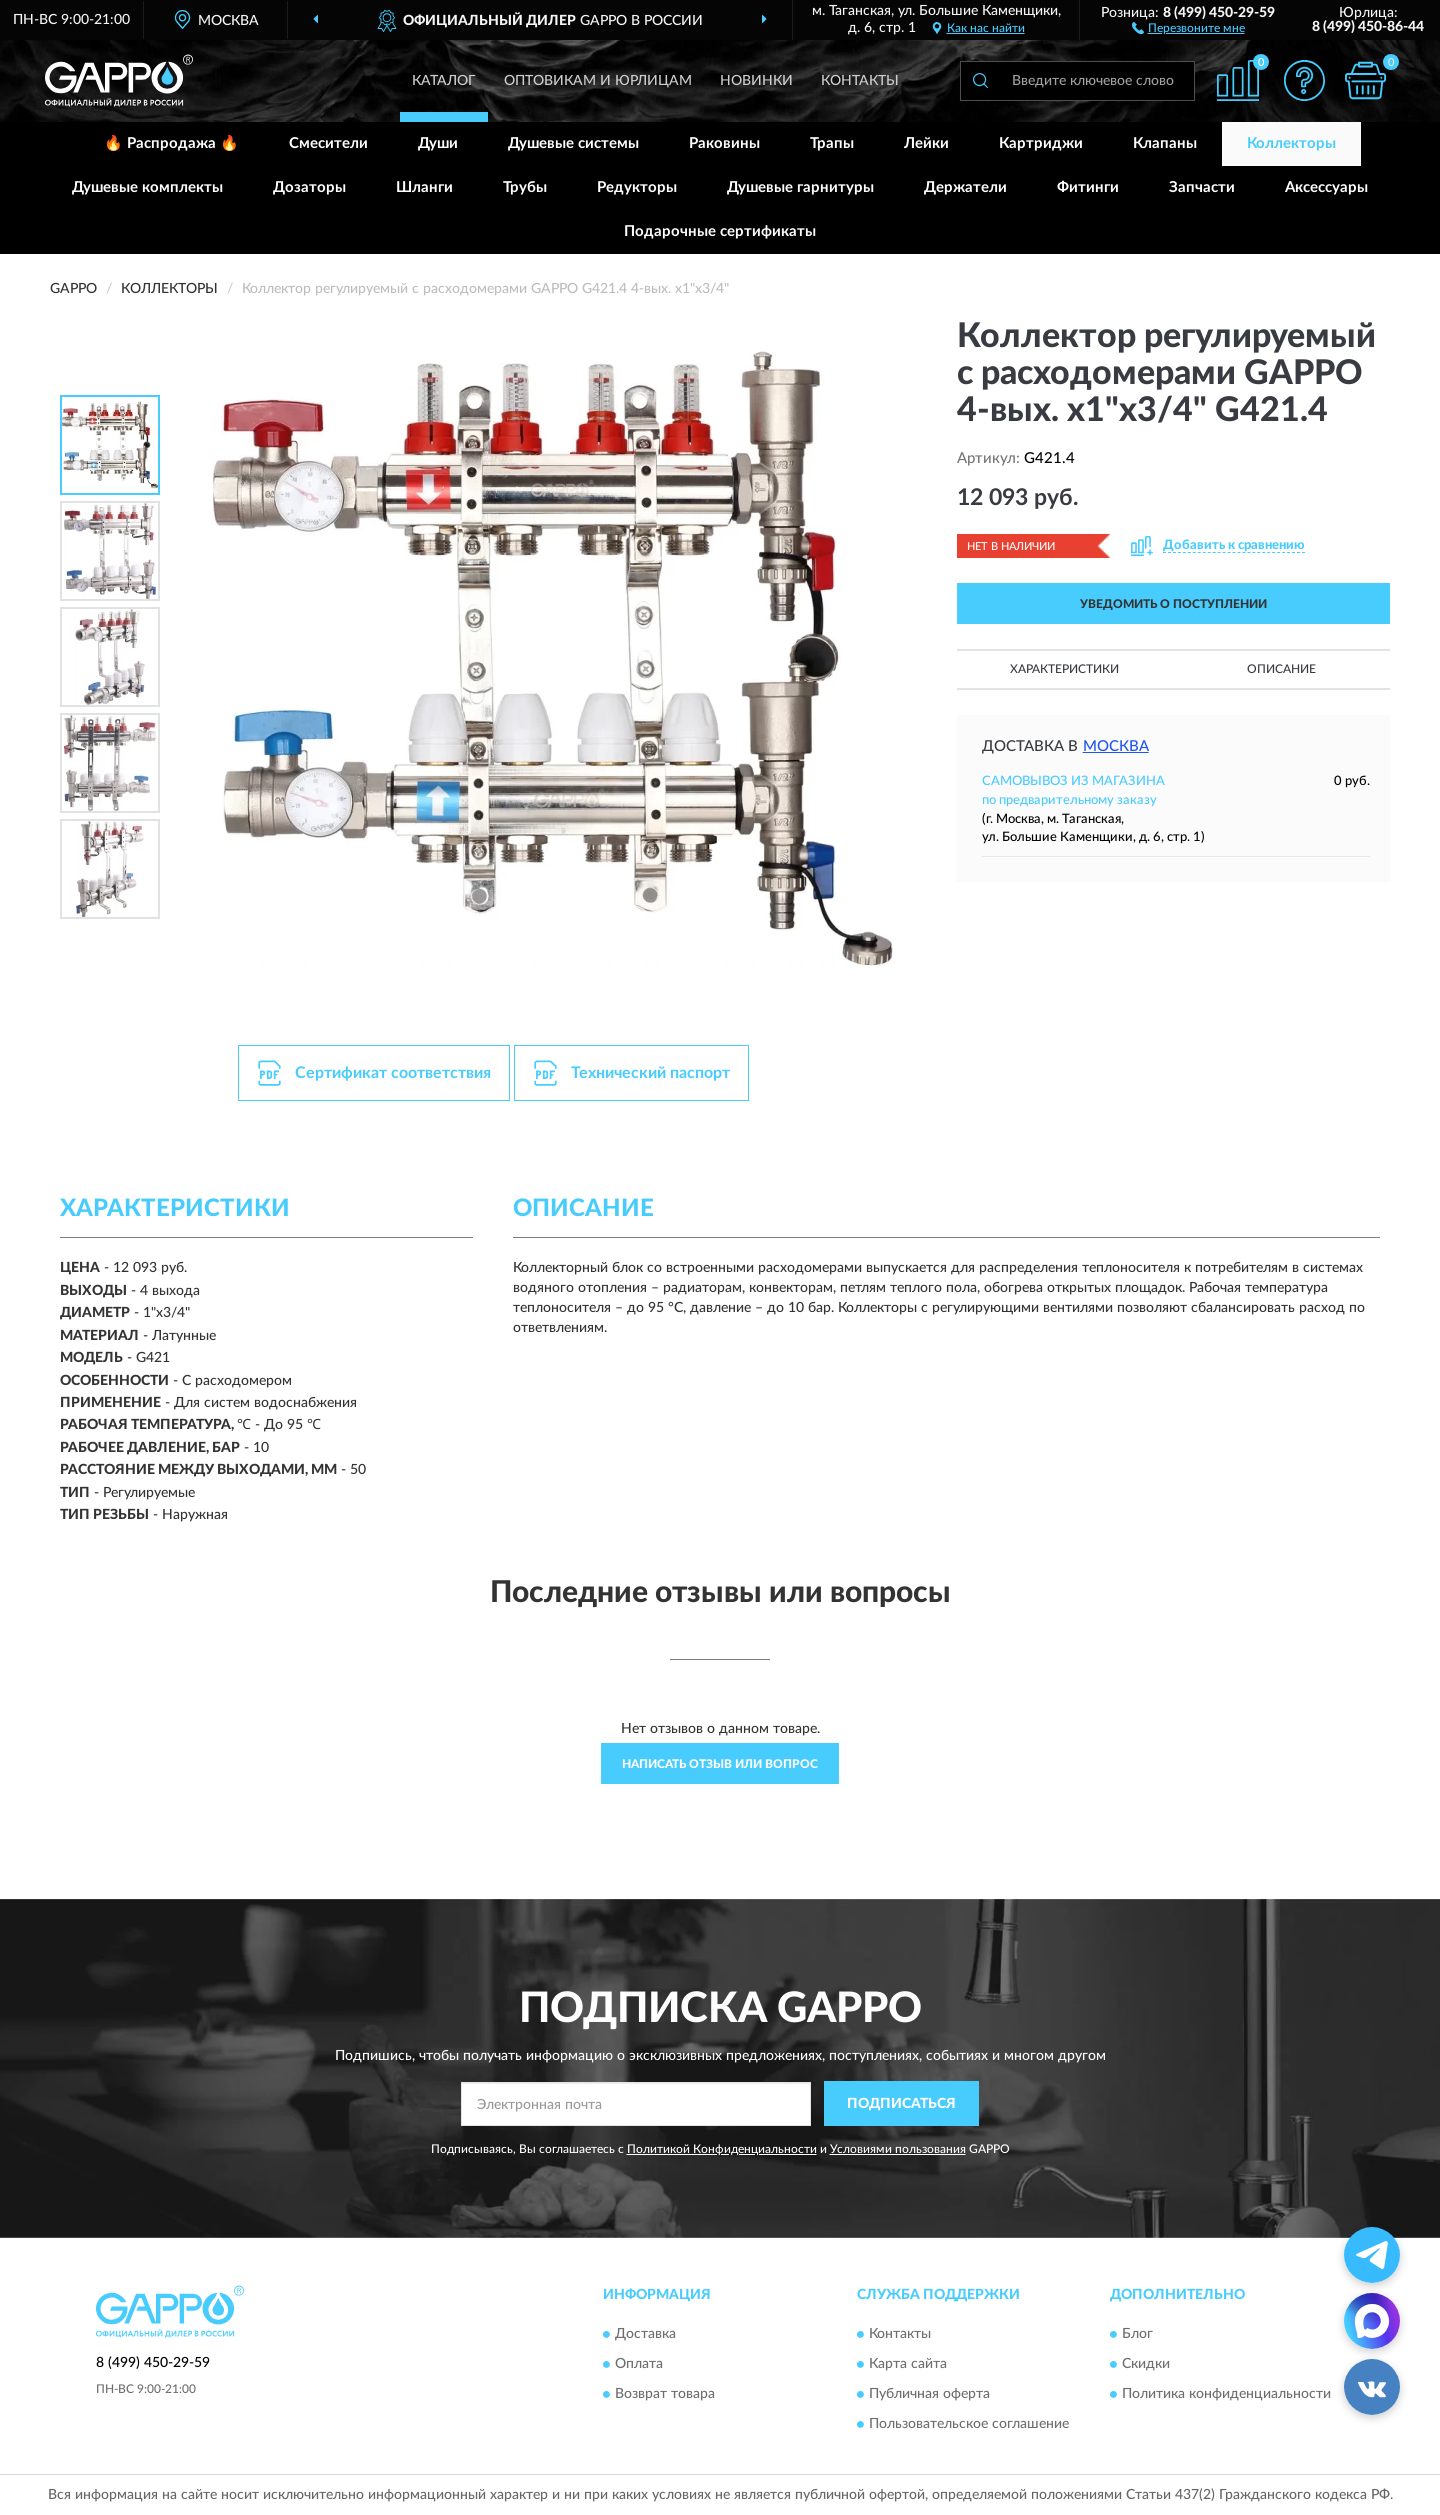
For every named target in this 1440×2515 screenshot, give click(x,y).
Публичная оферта (929, 2394)
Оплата (639, 2364)
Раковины (724, 143)
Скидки (1146, 2364)
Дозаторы (309, 187)
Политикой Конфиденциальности (722, 2149)
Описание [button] (1281, 669)
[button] (1188, 27)
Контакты (860, 81)
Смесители (328, 143)
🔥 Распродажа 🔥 (171, 143)
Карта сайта (908, 2364)
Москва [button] (1116, 746)
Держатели (965, 187)
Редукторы (637, 187)
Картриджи (1041, 143)
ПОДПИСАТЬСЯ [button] (901, 2104)
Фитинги (1088, 187)
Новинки (756, 81)
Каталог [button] (444, 81)
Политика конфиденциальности (1226, 2394)
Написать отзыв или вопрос (720, 1764)
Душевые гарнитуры (800, 187)
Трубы (525, 187)
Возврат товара (665, 2394)
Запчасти (1202, 187)
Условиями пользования (898, 2149)
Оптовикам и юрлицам (598, 81)
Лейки (926, 143)
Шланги (424, 187)
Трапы (832, 143)
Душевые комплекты (147, 187)
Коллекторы (1291, 143)
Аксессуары (1326, 187)
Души (438, 143)
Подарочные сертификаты (720, 231)
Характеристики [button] (1064, 669)
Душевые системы (573, 143)
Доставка (645, 2334)
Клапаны (1165, 143)
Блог (1137, 2334)
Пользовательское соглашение (969, 2424)
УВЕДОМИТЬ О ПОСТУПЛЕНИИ (1173, 604)
